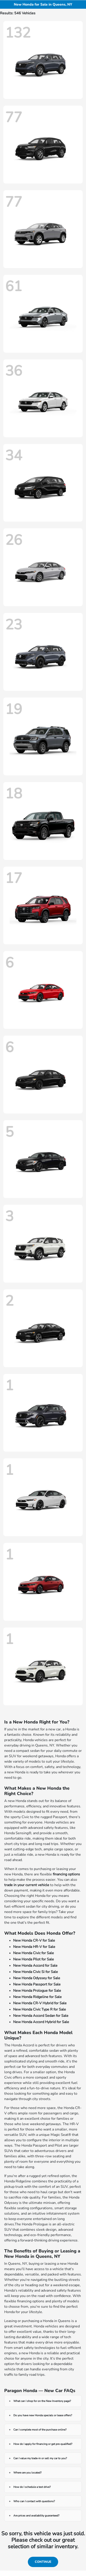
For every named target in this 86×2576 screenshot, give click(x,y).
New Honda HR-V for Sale (34, 1946)
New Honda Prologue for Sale (37, 1990)
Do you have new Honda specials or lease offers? (42, 2415)
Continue (43, 2562)
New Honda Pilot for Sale (33, 1959)
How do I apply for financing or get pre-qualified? (42, 2444)
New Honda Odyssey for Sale (36, 1978)
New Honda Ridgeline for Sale (37, 1996)
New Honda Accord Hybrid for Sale (41, 2021)
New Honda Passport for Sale (37, 1984)
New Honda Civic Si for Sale (35, 1971)
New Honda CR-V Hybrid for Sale (40, 2003)
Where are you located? (27, 2472)
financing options (66, 1874)
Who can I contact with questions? (34, 2501)
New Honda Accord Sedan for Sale (40, 2015)
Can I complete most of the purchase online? (39, 2429)
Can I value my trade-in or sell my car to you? (40, 2458)
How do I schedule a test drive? (32, 2487)
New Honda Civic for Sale (33, 1953)
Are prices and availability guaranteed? (36, 2515)
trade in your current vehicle (26, 1885)
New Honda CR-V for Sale (34, 1940)
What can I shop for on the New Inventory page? (42, 2401)
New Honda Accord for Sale (35, 1965)
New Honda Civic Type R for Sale (39, 2009)
